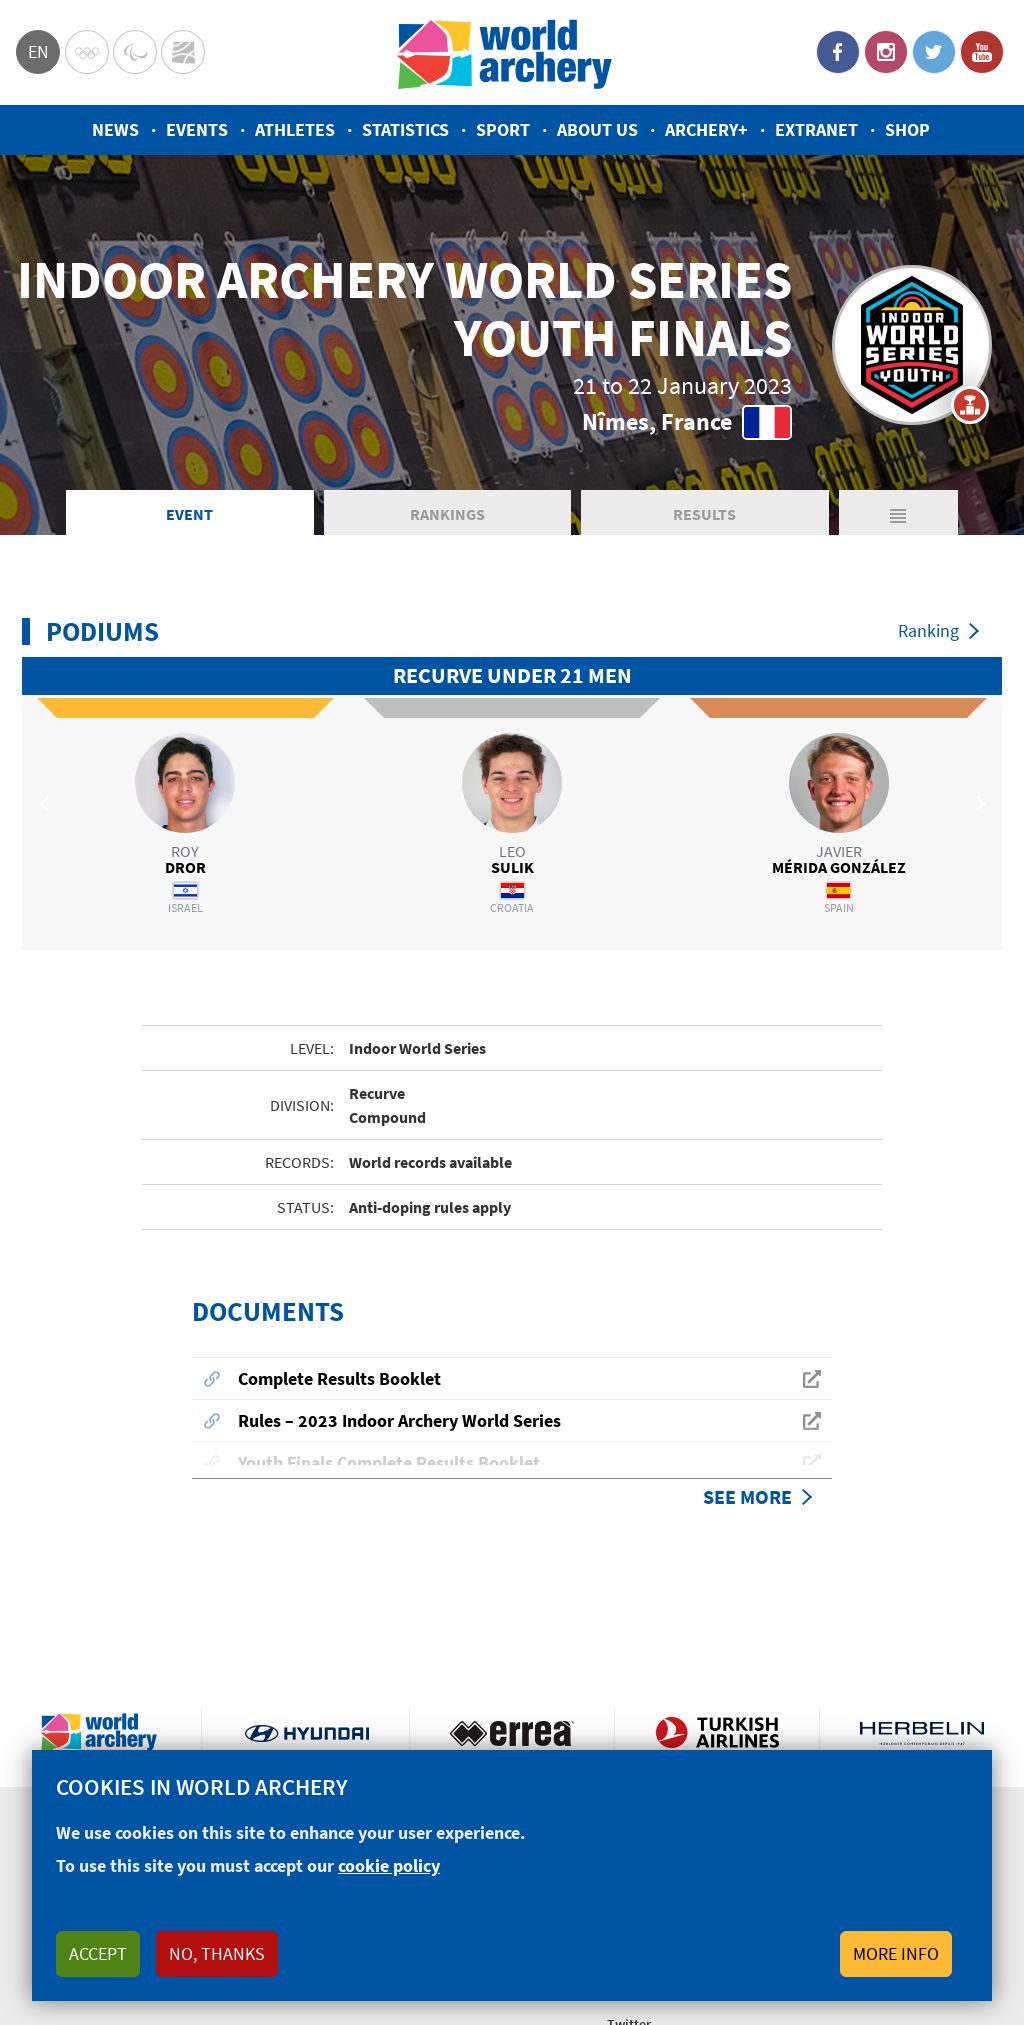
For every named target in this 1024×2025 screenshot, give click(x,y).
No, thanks (217, 1953)
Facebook (838, 52)
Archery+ (706, 129)
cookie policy (389, 1865)
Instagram (886, 52)
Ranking (928, 630)
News (115, 129)
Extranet (816, 129)
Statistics (405, 129)
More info (896, 1953)
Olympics (87, 52)
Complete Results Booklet (339, 1378)
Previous (47, 803)
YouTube (982, 52)
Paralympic (135, 52)
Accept (98, 1953)
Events (197, 129)
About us (597, 129)
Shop (907, 129)
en (38, 51)
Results (704, 514)
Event (189, 514)
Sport (503, 129)
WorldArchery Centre (183, 52)
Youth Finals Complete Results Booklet (389, 1462)
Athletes (295, 129)
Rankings (447, 514)
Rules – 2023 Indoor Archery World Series (399, 1420)
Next (977, 803)
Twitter (934, 52)
